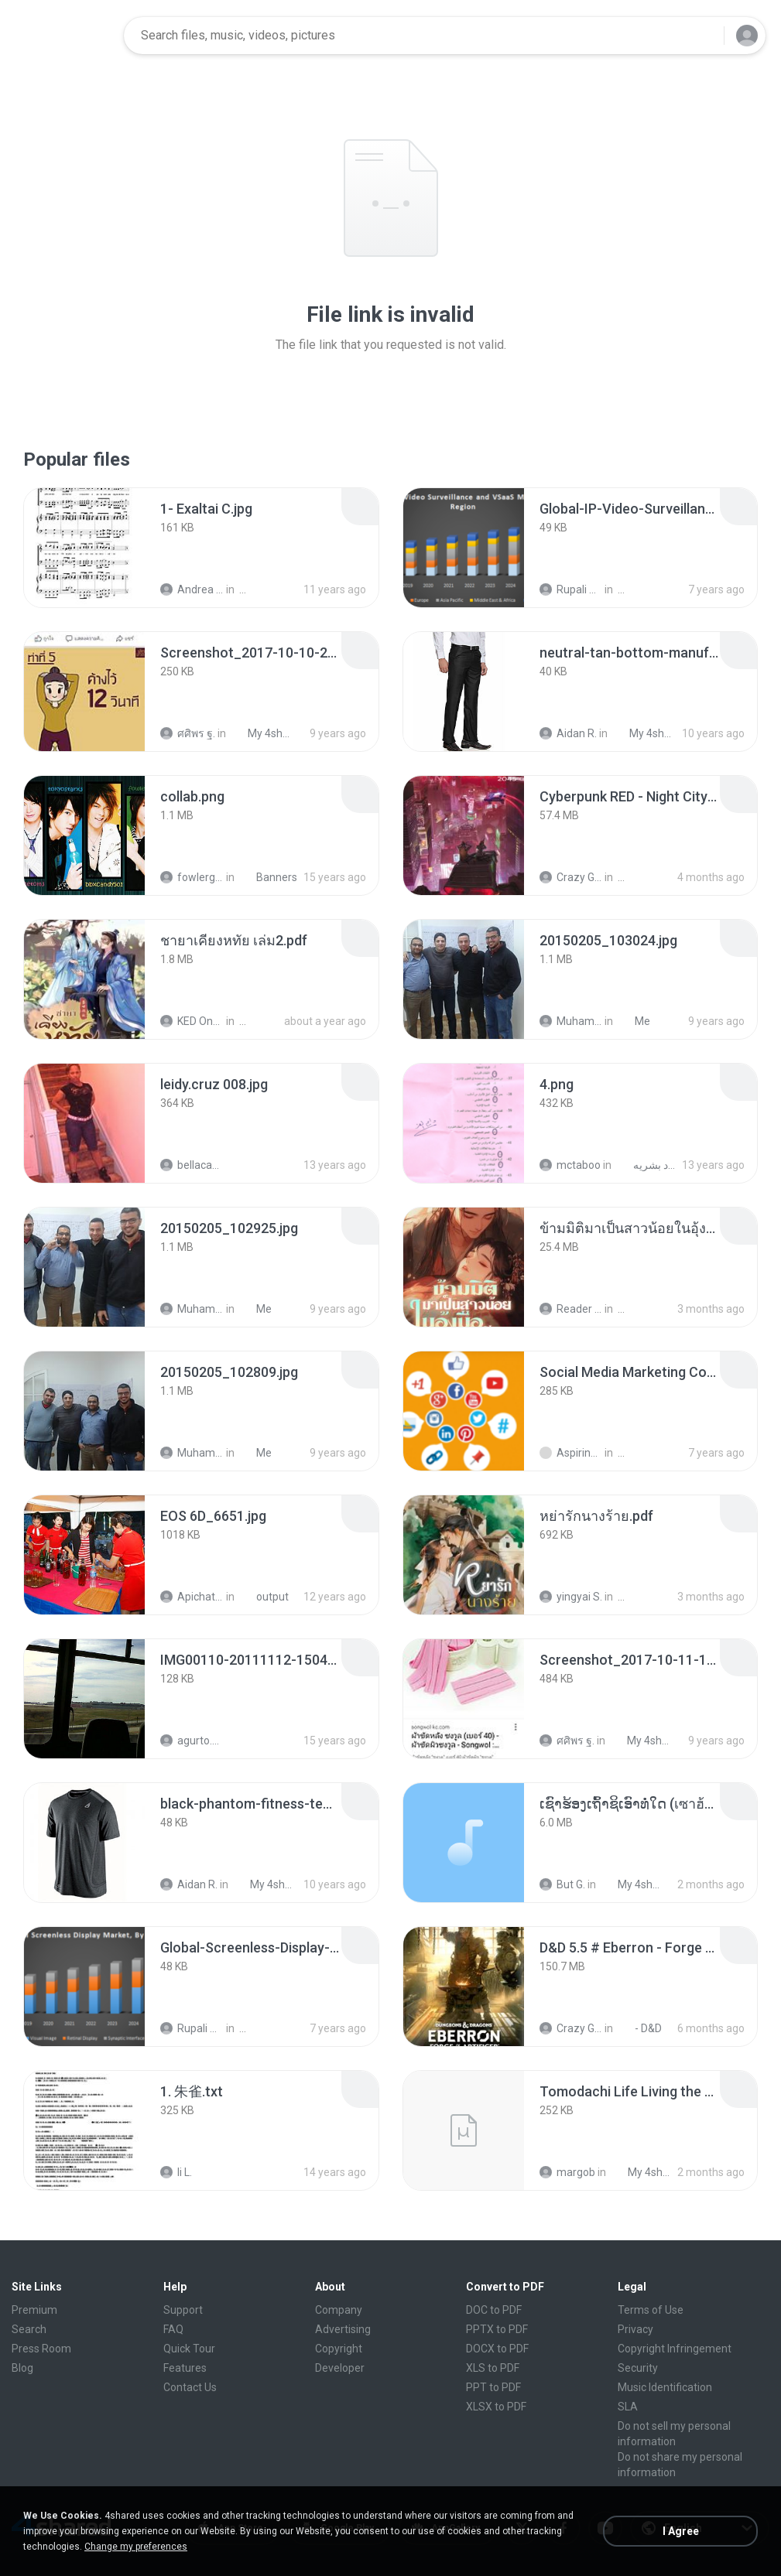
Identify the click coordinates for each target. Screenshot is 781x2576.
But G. (562, 1884)
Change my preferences (135, 2546)
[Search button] (702, 35)
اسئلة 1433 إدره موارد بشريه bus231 (648, 1165)
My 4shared (262, 733)
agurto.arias (192, 1740)
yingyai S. (571, 1596)
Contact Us (190, 2387)
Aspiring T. (571, 1453)
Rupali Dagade (571, 589)
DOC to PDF (494, 2310)
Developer (340, 2368)
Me (634, 1021)
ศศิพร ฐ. (187, 733)
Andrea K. (192, 589)
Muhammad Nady (571, 1021)
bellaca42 (192, 1165)
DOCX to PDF (497, 2348)
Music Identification (665, 2387)
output (264, 1596)
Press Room (41, 2348)
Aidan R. (568, 733)
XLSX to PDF (496, 2406)
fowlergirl (192, 877)
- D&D (640, 2028)
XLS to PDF (492, 2368)
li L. (176, 2172)
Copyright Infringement (674, 2348)
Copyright (338, 2348)
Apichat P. (192, 1596)
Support (183, 2310)
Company (338, 2310)
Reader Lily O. (571, 1309)
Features (185, 2368)
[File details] (84, 547)
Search (29, 2329)
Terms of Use (650, 2310)
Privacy (635, 2329)
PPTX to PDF (497, 2329)
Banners (268, 877)
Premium (34, 2310)
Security (638, 2368)
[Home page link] (62, 35)
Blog (22, 2368)
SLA (628, 2406)
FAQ (173, 2329)
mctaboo (570, 1165)
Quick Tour (189, 2348)
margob (567, 2172)
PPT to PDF (493, 2387)
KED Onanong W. (192, 1021)
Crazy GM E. (571, 877)
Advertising (343, 2329)
